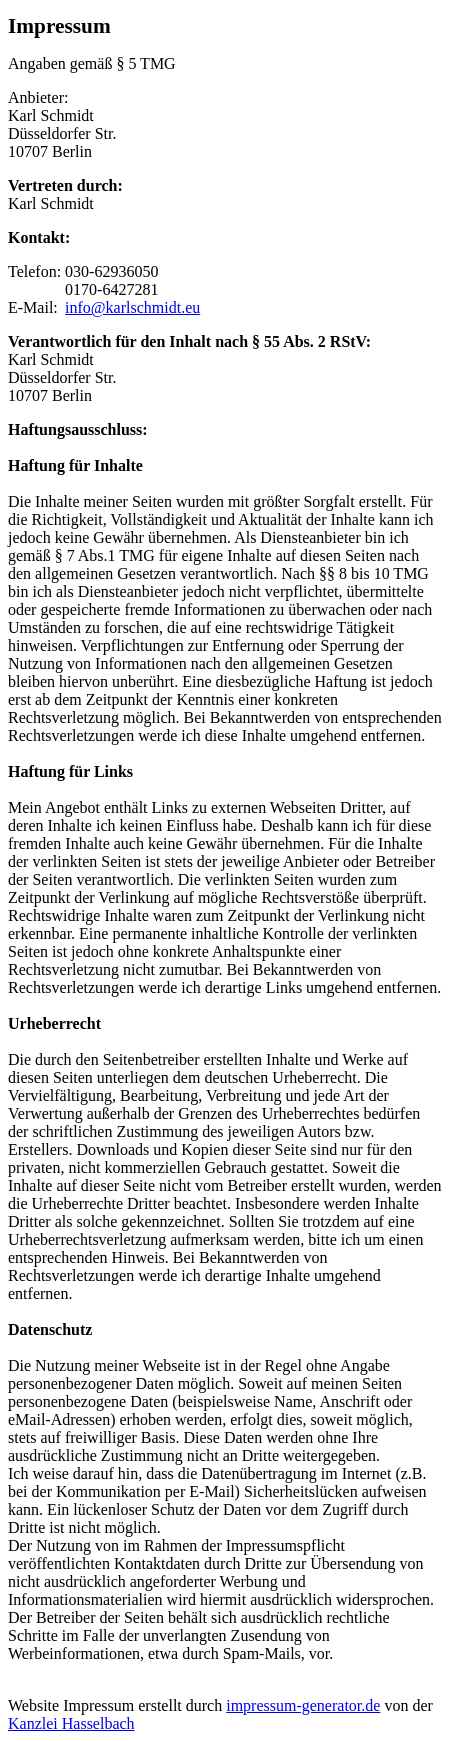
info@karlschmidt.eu (132, 307)
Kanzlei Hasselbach (71, 1723)
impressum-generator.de (303, 1705)
